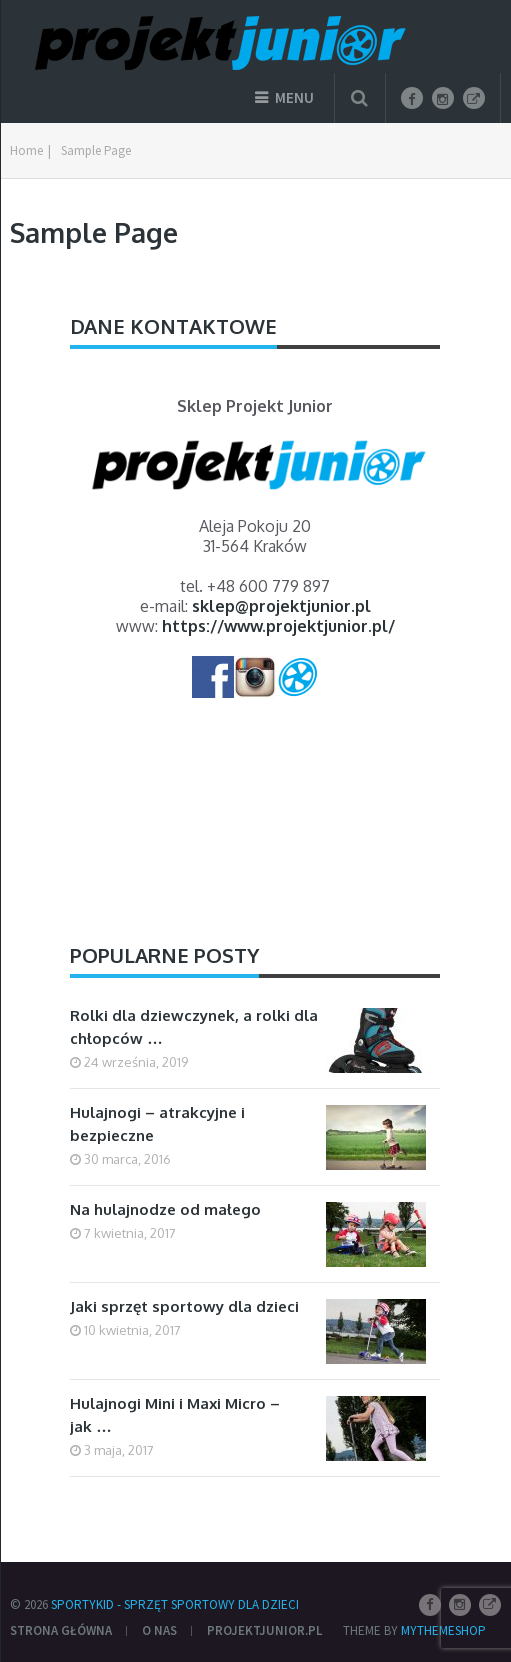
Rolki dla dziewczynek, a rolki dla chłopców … (194, 1027)
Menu (294, 97)
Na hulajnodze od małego (165, 1209)
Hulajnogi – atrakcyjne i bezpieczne (157, 1124)
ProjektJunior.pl (264, 1630)
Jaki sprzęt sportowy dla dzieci (184, 1306)
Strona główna (61, 1630)
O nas (159, 1630)
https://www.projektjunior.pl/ (278, 626)
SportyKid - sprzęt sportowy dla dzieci (175, 1604)
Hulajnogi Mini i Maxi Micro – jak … (175, 1415)
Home (26, 150)
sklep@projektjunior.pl (281, 606)
